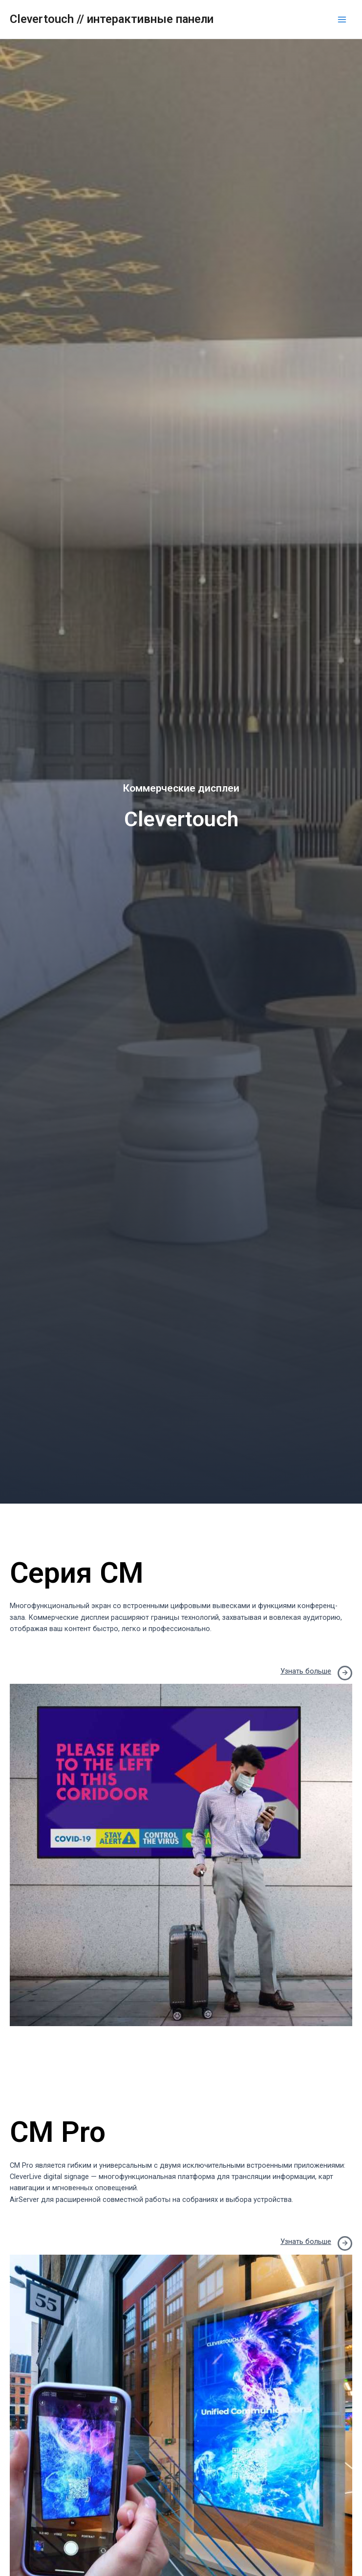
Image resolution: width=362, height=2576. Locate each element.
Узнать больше (305, 1671)
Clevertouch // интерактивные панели (111, 19)
